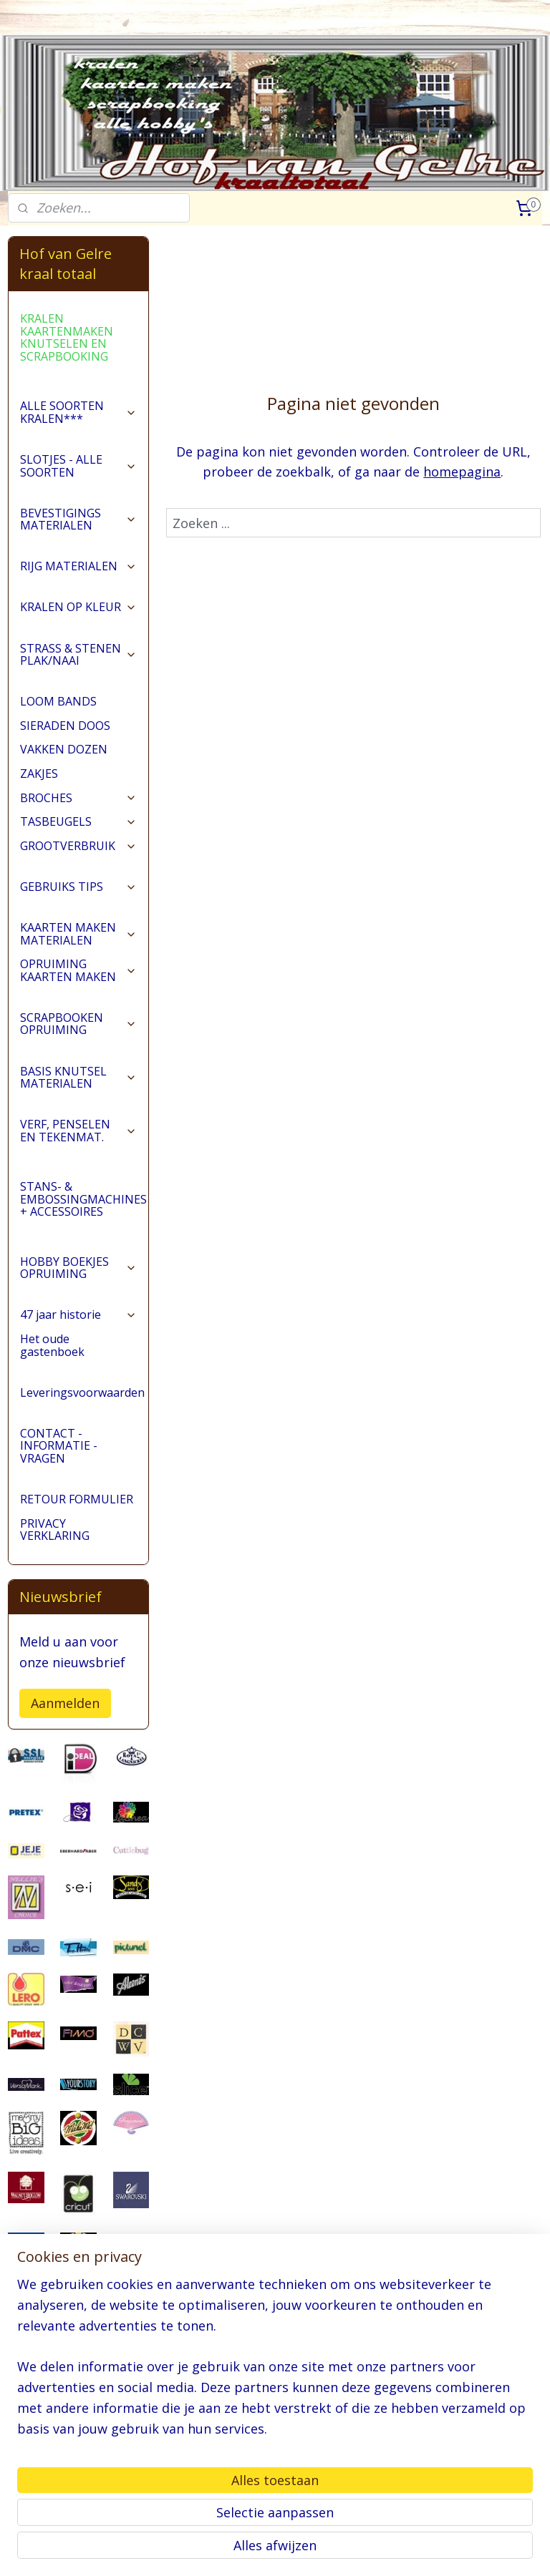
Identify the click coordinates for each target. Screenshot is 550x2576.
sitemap (243, 2550)
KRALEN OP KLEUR (78, 607)
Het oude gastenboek (52, 1345)
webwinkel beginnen (328, 2550)
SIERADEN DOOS (65, 725)
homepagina (462, 471)
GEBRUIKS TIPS (78, 886)
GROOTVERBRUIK (78, 846)
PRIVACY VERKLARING (55, 1530)
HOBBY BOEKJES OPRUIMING (78, 1268)
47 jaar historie (78, 1314)
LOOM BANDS (58, 701)
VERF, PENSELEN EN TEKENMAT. (78, 1130)
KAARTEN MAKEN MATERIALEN (78, 933)
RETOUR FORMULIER (76, 1499)
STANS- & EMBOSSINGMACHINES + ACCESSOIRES (84, 1199)
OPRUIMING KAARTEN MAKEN (78, 970)
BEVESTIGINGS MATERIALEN (78, 519)
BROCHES (78, 798)
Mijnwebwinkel (453, 2550)
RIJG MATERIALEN (78, 566)
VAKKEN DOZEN (63, 749)
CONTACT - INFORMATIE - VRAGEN (58, 1445)
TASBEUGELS (78, 821)
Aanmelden (65, 1703)
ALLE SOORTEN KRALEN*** (78, 412)
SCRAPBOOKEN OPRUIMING (78, 1024)
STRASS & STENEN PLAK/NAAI (78, 654)
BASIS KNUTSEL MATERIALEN (78, 1077)
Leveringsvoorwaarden (82, 1392)
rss (273, 2550)
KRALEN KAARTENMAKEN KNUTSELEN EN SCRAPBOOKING (66, 337)
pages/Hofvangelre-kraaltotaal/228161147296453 (78, 2491)
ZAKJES (39, 773)
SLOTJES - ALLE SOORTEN (78, 466)
